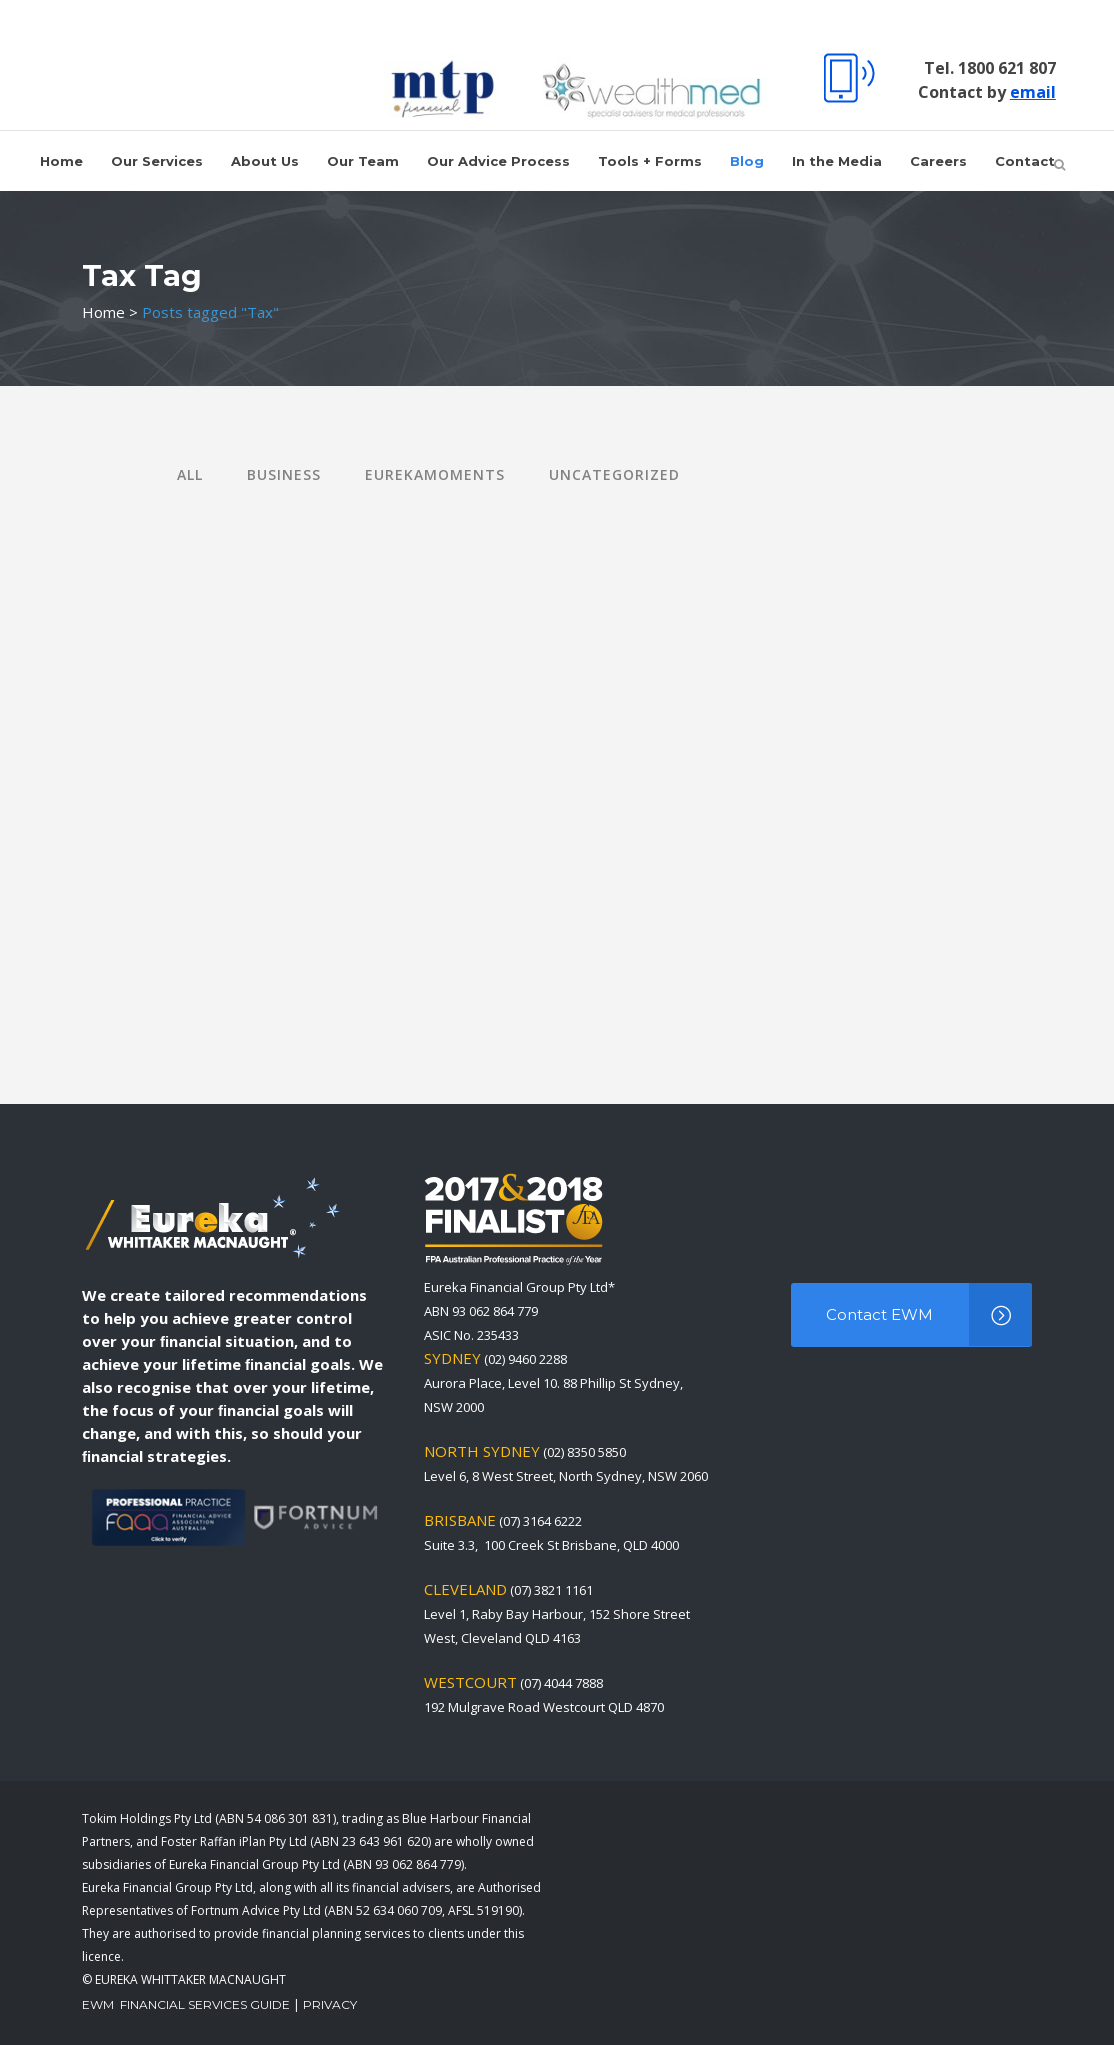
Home (103, 312)
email (1028, 92)
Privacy (330, 2004)
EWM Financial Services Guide (186, 2004)
